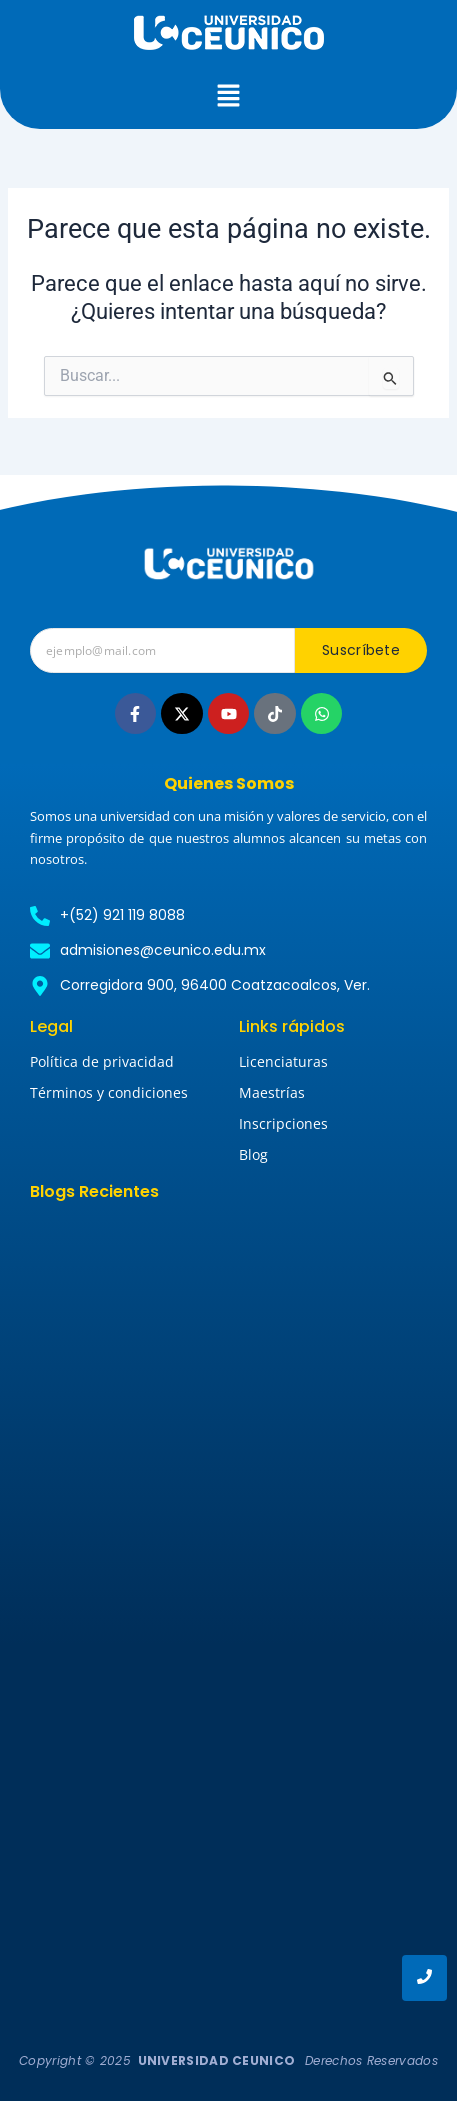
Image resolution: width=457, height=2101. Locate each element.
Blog (253, 1154)
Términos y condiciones (109, 1092)
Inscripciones (283, 1123)
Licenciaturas (283, 1061)
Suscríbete (361, 650)
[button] (228, 97)
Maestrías (272, 1092)
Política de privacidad (102, 1061)
